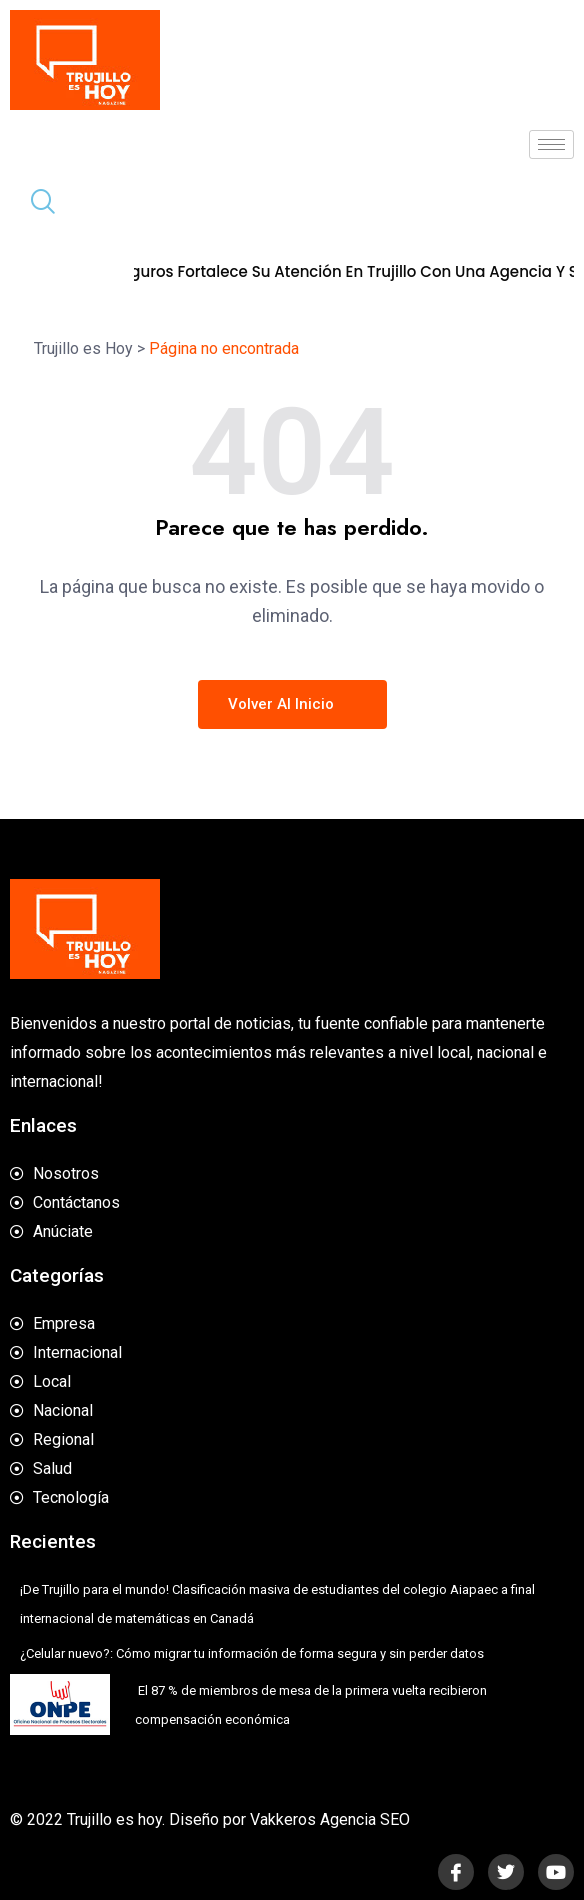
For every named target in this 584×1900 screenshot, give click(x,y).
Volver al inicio (292, 704)
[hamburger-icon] (551, 144)
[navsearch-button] (35, 204)
